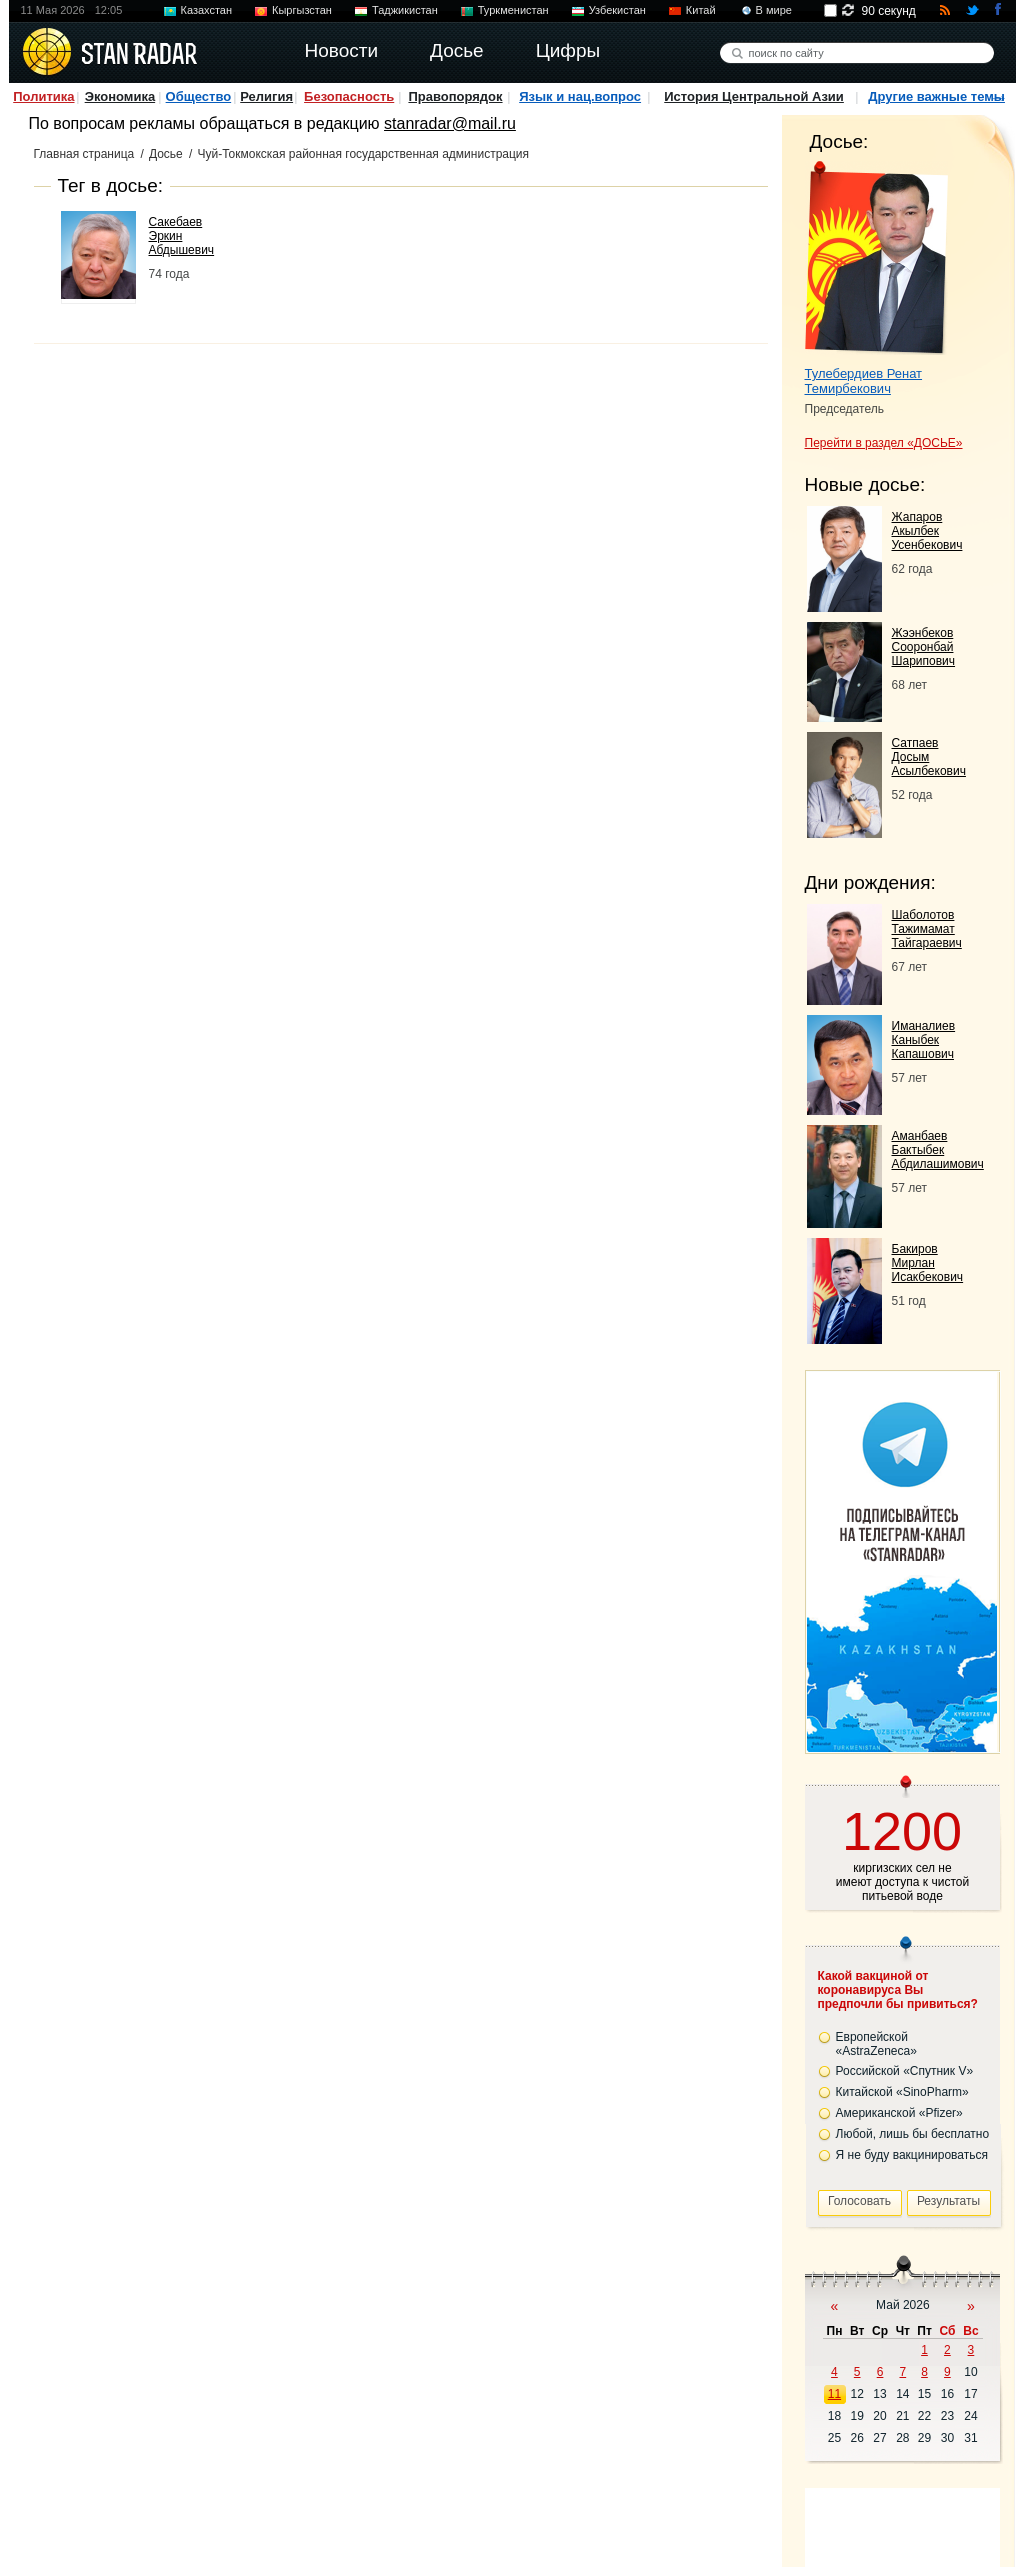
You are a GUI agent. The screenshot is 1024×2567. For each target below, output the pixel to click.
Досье (166, 154)
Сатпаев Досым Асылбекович (929, 757)
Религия (266, 96)
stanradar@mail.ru (450, 123)
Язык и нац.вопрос (580, 96)
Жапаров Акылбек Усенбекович (927, 531)
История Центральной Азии (754, 96)
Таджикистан (405, 10)
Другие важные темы (936, 96)
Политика (43, 96)
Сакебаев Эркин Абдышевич (182, 236)
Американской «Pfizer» (899, 2113)
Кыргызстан (302, 10)
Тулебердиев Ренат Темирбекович (864, 381)
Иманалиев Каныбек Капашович (924, 1040)
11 (834, 2394)
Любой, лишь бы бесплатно (913, 2134)
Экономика (120, 96)
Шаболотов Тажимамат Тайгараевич (927, 929)
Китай (701, 10)
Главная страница (84, 154)
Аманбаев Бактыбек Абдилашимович (938, 1150)
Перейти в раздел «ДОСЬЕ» (884, 443)
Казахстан (207, 10)
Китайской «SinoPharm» (902, 2092)
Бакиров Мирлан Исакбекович (928, 1263)
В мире (774, 10)
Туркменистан (513, 10)
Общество (199, 96)
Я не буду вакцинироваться (912, 2155)
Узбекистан (617, 10)
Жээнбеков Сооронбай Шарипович (924, 647)
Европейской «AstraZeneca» (876, 2044)
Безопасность (349, 96)
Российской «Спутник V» (905, 2071)
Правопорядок (455, 96)
